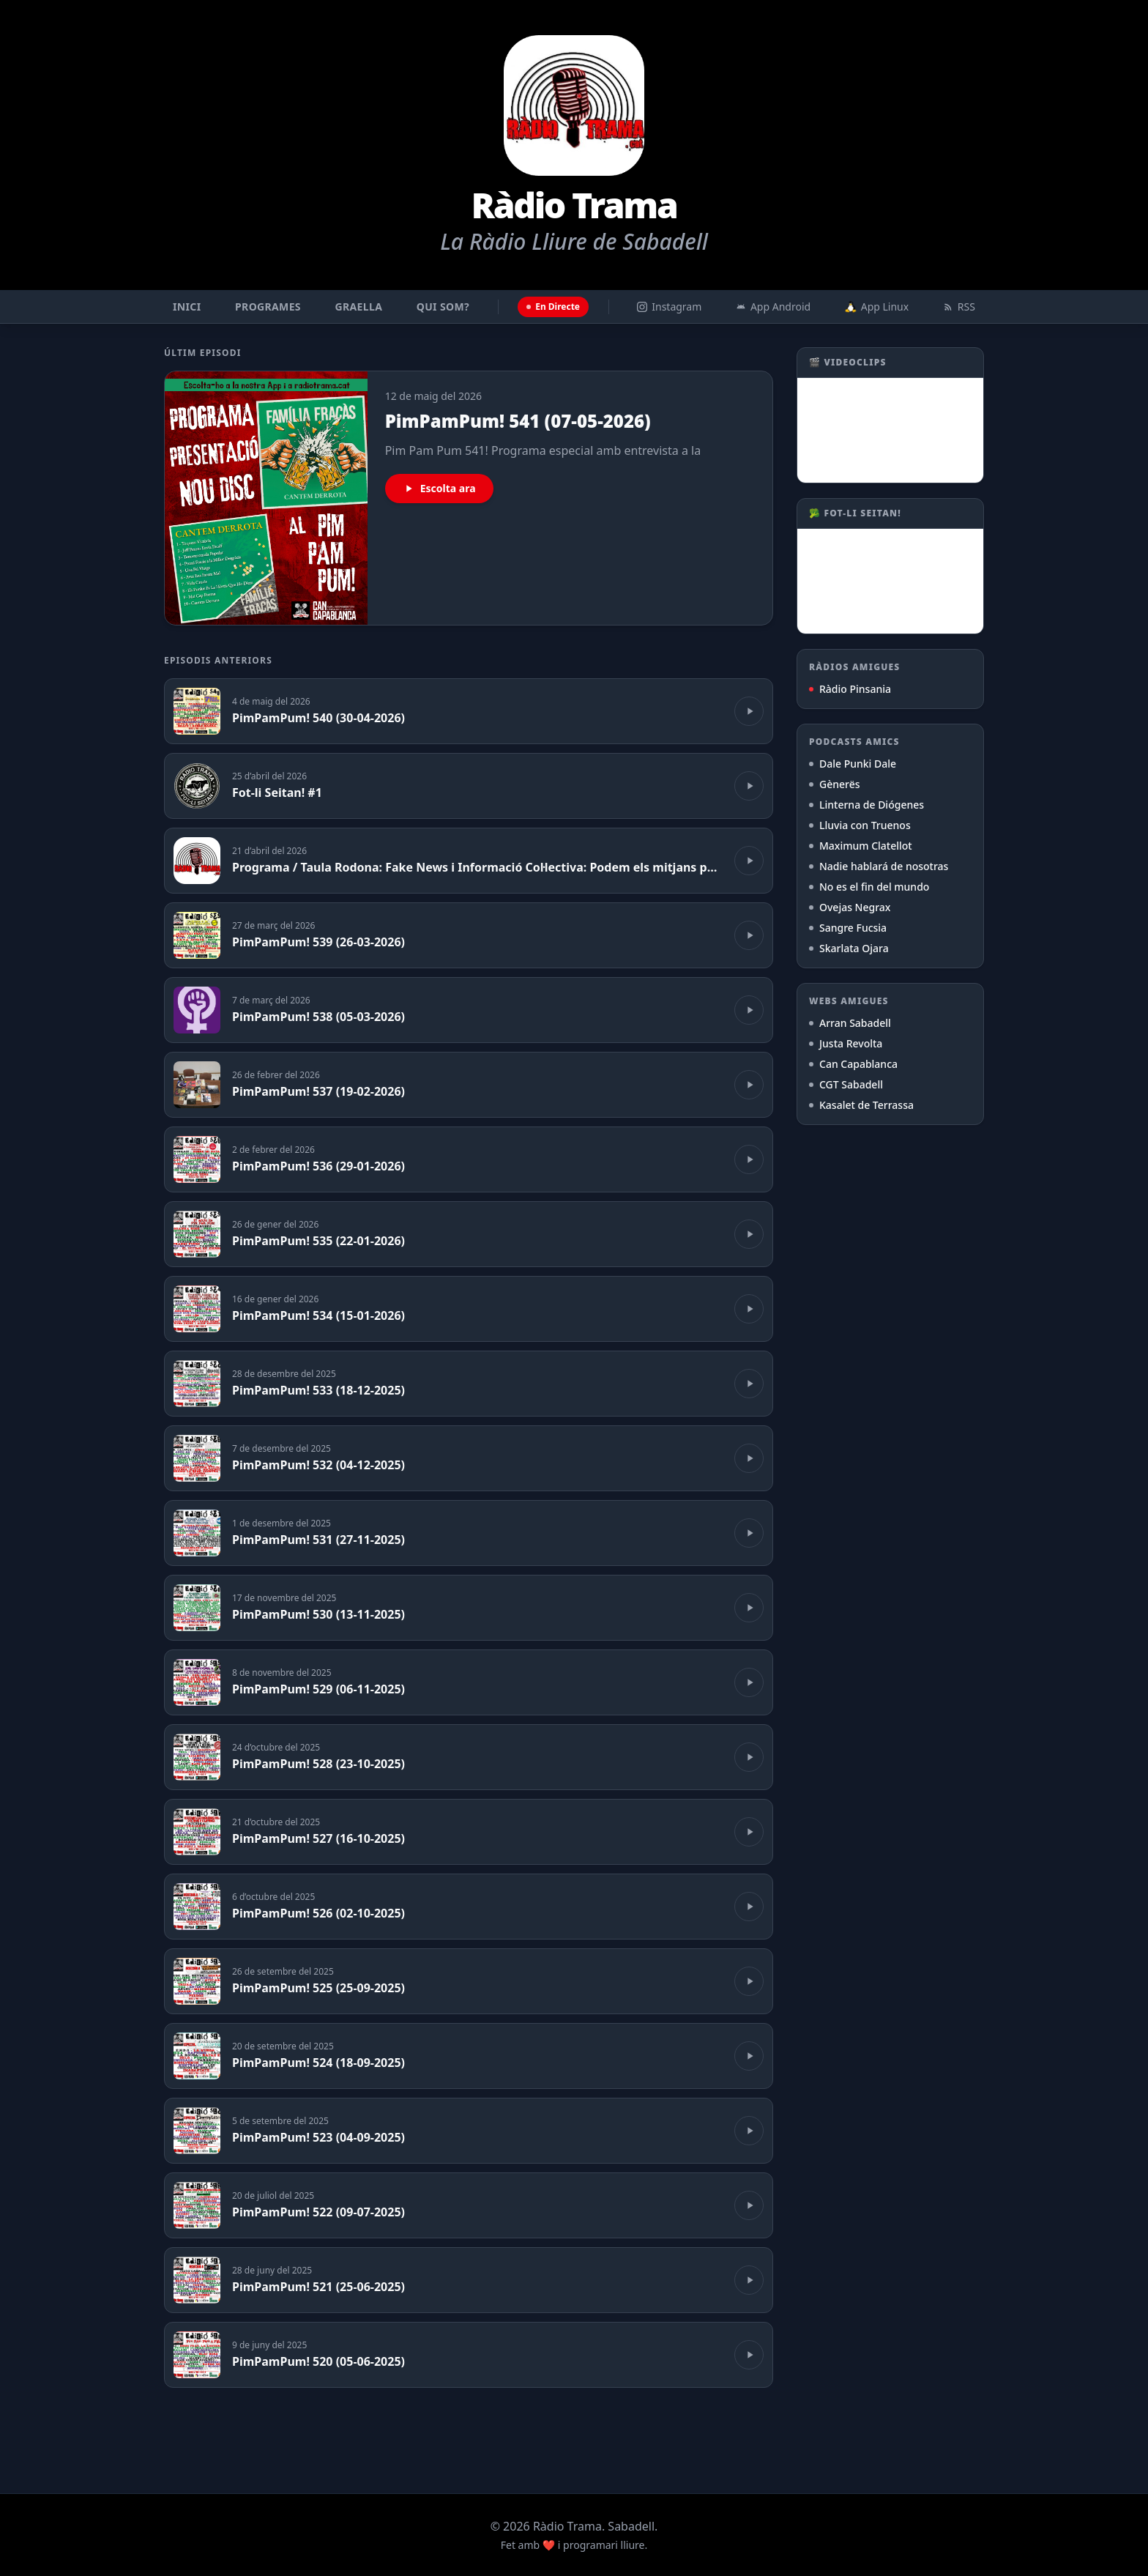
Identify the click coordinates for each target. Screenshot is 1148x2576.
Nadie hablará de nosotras (878, 866)
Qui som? (443, 306)
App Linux (877, 306)
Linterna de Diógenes (866, 805)
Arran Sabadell (850, 1023)
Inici (187, 306)
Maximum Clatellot (860, 846)
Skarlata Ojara (849, 948)
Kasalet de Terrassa (861, 1105)
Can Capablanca (853, 1064)
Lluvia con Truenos (860, 825)
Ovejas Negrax (849, 907)
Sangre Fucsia (848, 928)
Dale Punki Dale (852, 764)
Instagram (669, 306)
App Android (773, 306)
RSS (959, 306)
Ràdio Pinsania (850, 689)
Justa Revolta (845, 1043)
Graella (359, 306)
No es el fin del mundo (869, 887)
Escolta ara (439, 488)
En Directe (553, 306)
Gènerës (834, 784)
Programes (268, 306)
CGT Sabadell (846, 1084)
